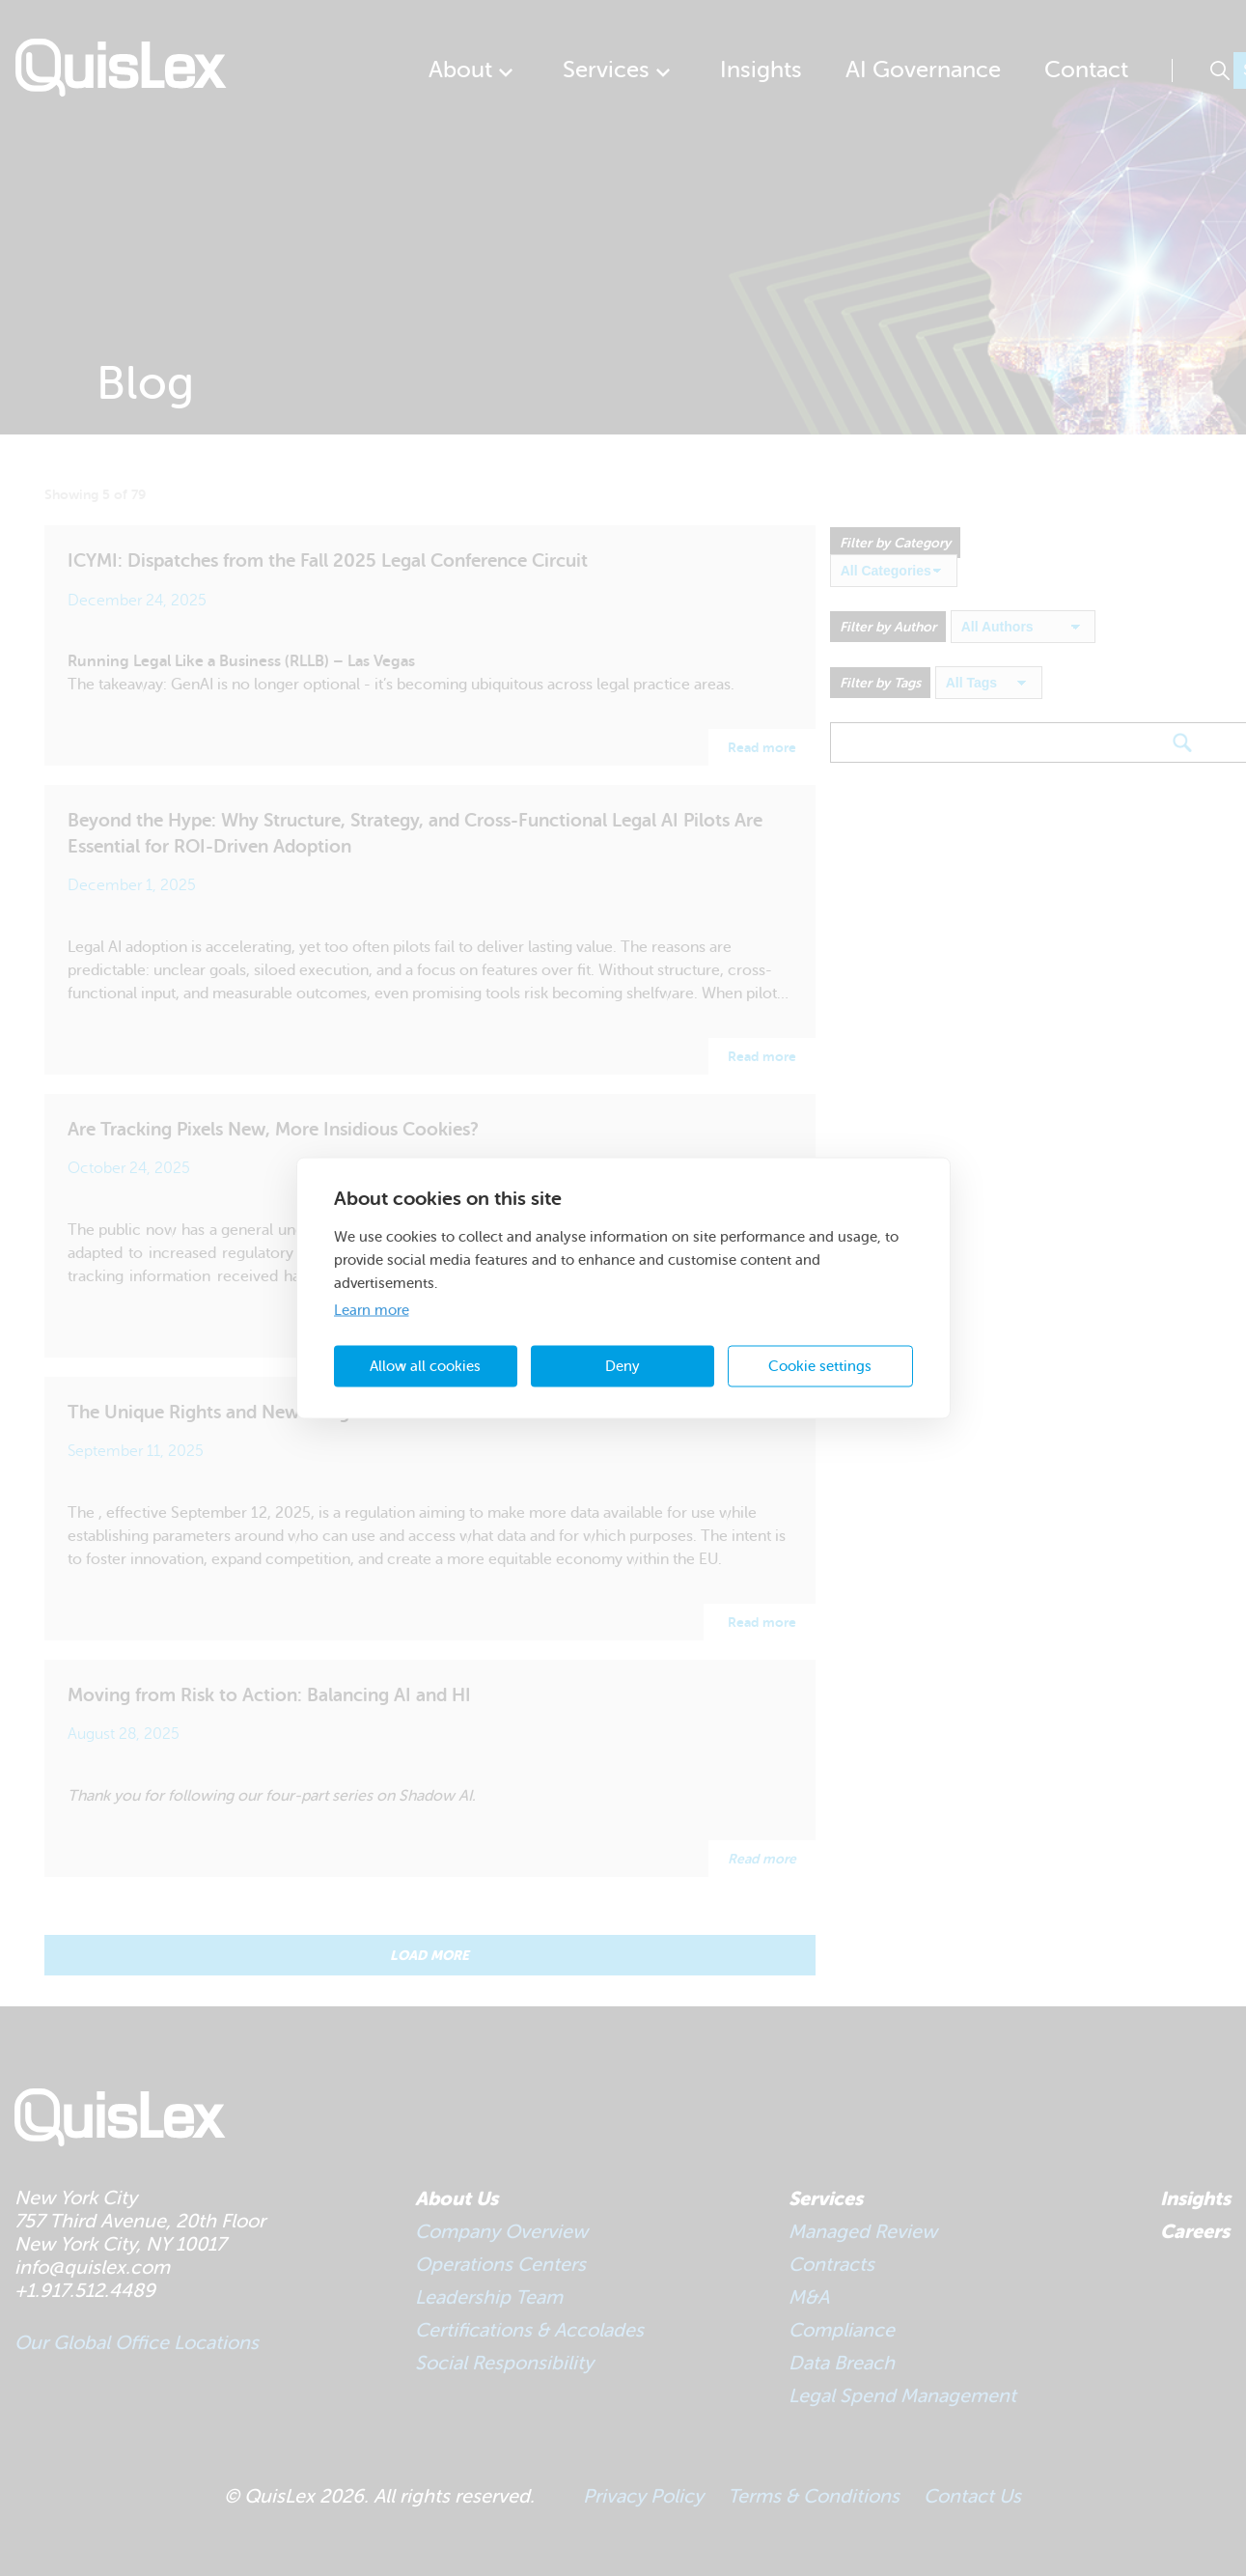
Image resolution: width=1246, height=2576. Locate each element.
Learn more (371, 1310)
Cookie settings (820, 1366)
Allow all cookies (425, 1366)
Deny (622, 1366)
